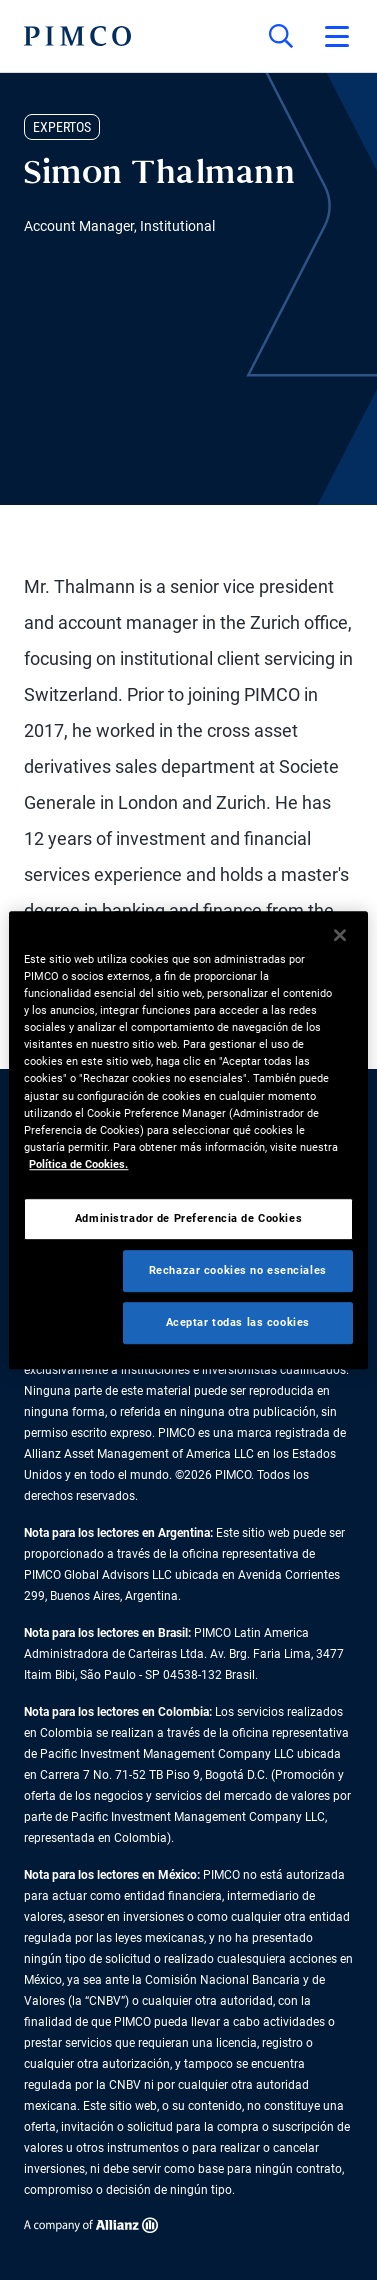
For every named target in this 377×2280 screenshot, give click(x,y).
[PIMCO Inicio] (77, 36)
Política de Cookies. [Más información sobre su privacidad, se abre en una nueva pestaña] (78, 1164)
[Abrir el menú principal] (337, 36)
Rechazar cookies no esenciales (238, 1270)
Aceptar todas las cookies (238, 1322)
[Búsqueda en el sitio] (281, 36)
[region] (188, 1140)
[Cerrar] (340, 935)
